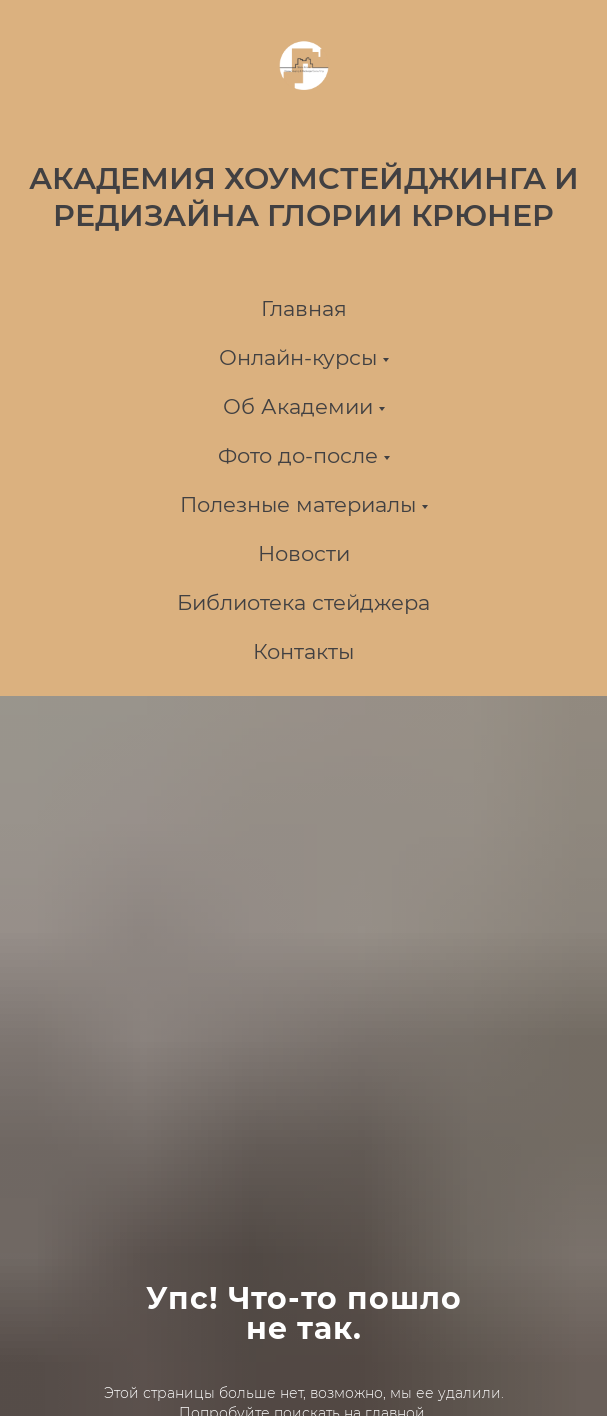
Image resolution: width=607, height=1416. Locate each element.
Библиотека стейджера (303, 602)
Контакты (303, 651)
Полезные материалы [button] (298, 504)
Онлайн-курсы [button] (298, 357)
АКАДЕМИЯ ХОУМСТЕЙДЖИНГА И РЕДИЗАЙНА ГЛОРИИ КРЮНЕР (304, 197)
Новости (304, 553)
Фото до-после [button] (298, 455)
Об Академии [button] (298, 406)
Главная (304, 308)
